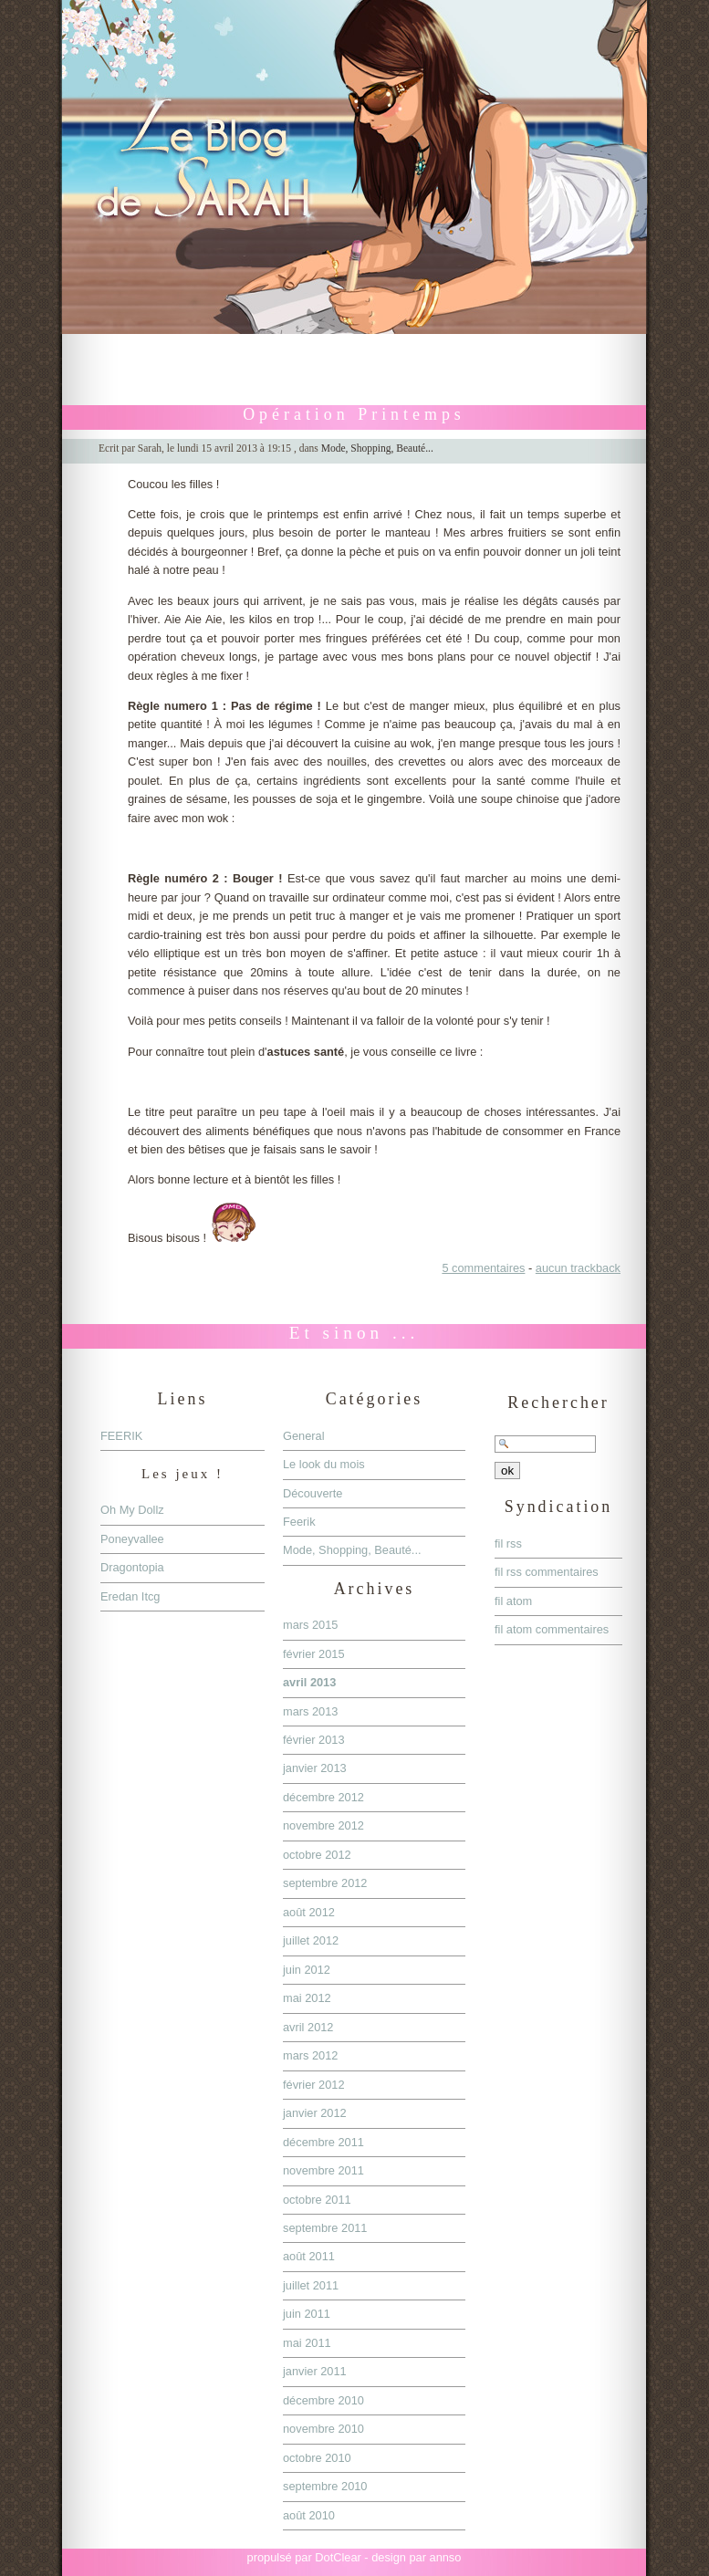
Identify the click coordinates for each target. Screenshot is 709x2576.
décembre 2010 (323, 2400)
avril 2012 (308, 2027)
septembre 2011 (325, 2228)
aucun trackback (578, 1268)
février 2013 (314, 1740)
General (304, 1436)
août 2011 (309, 2256)
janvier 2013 (315, 1768)
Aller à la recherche (441, 342)
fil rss (508, 1543)
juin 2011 (306, 2313)
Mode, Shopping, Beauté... (377, 448)
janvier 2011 (315, 2371)
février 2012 (314, 2084)
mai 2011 (307, 2343)
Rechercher (558, 1402)
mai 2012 (307, 1998)
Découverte (312, 1493)
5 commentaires (483, 1268)
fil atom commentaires (552, 1629)
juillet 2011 (311, 2285)
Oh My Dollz (132, 1510)
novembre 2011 (323, 2170)
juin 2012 (306, 1969)
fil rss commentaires (547, 1572)
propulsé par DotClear (304, 2557)
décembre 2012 (323, 1797)
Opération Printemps (354, 414)
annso (446, 2557)
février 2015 (314, 1654)
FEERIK (121, 1436)
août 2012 (309, 1912)
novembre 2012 (323, 1825)
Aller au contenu (259, 342)
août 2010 (309, 2515)
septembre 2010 (325, 2486)
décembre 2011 (323, 2142)
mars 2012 (310, 2055)
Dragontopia (132, 1567)
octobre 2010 (317, 2458)
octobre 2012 (317, 1855)
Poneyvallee (132, 1539)
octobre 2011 (317, 2199)
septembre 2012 (325, 1883)
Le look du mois (324, 1464)
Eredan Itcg (130, 1596)
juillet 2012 (311, 1940)
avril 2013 (309, 1682)
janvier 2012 (315, 2113)
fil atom (513, 1601)
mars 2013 (310, 1711)
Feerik (299, 1521)
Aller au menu (346, 342)
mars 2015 (310, 1625)
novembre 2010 (323, 2428)
